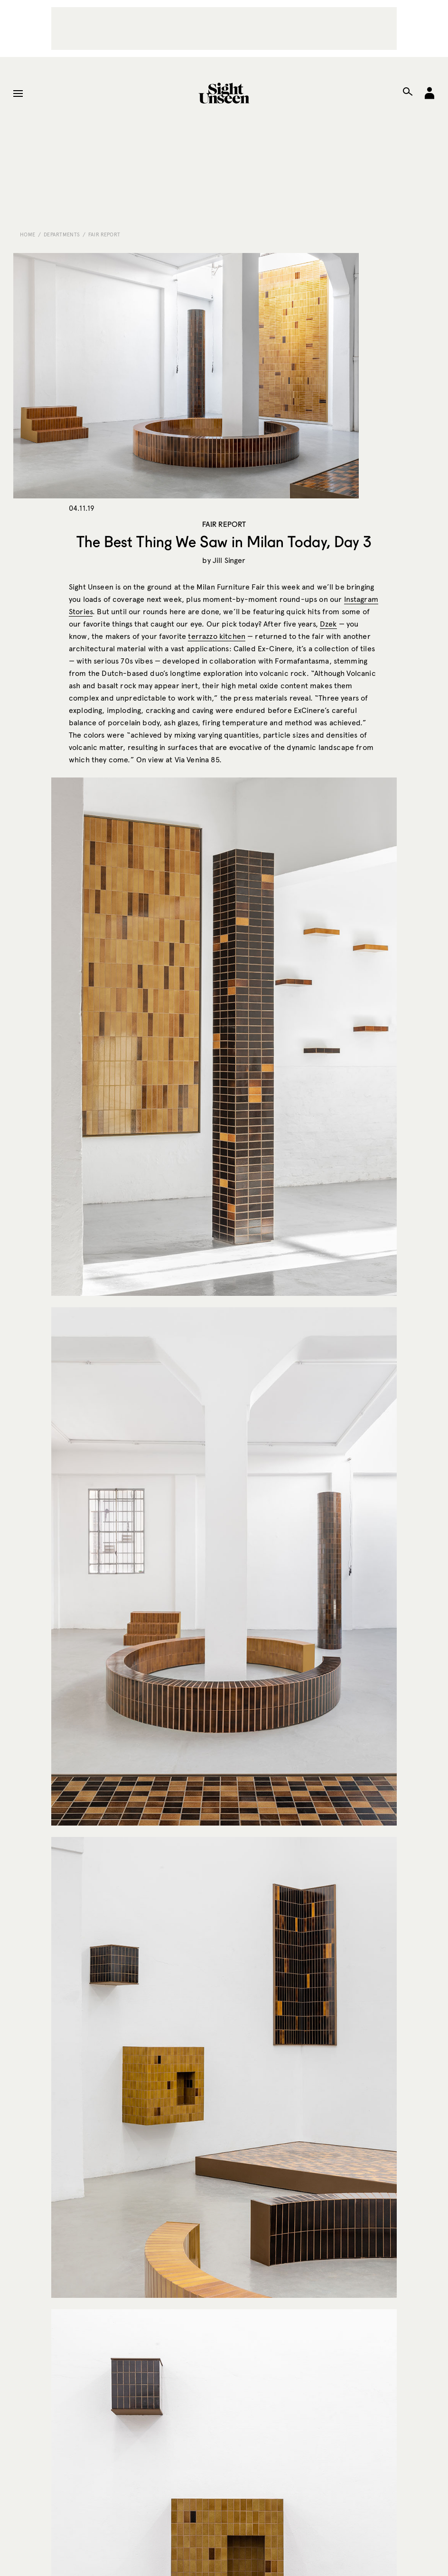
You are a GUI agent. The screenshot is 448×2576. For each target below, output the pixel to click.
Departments (62, 234)
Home (27, 234)
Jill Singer (229, 560)
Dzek (328, 623)
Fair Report (104, 234)
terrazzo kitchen (216, 636)
